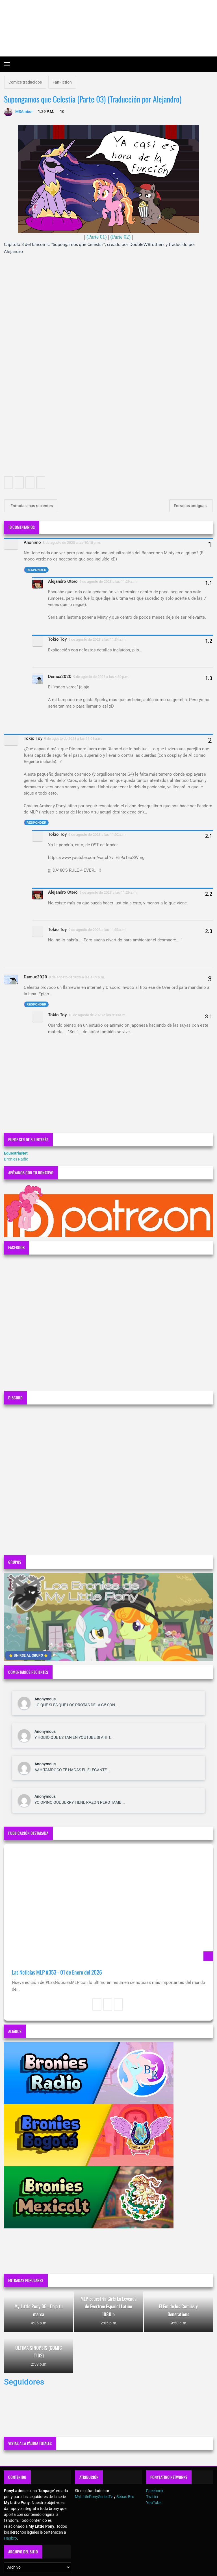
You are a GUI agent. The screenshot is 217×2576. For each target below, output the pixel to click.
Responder (36, 570)
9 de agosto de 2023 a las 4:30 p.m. (101, 677)
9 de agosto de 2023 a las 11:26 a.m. (108, 892)
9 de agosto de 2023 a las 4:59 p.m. (77, 977)
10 (61, 111)
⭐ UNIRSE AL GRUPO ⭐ (28, 1655)
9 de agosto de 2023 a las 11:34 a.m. (97, 639)
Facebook (154, 2490)
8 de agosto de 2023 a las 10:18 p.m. (72, 542)
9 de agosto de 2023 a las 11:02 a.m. (97, 834)
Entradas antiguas (190, 505)
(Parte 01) (96, 237)
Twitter (152, 2496)
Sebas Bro (125, 2496)
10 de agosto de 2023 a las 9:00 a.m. (97, 1015)
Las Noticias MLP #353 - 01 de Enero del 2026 (57, 1972)
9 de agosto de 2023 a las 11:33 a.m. (97, 930)
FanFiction (62, 82)
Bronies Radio (16, 1159)
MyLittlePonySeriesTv (94, 2496)
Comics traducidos (25, 82)
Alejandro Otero (63, 581)
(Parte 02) (120, 237)
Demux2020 (59, 676)
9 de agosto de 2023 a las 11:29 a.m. (108, 581)
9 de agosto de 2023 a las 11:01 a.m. (73, 738)
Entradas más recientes (31, 505)
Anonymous (45, 1699)
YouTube (153, 2502)
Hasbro (10, 2538)
